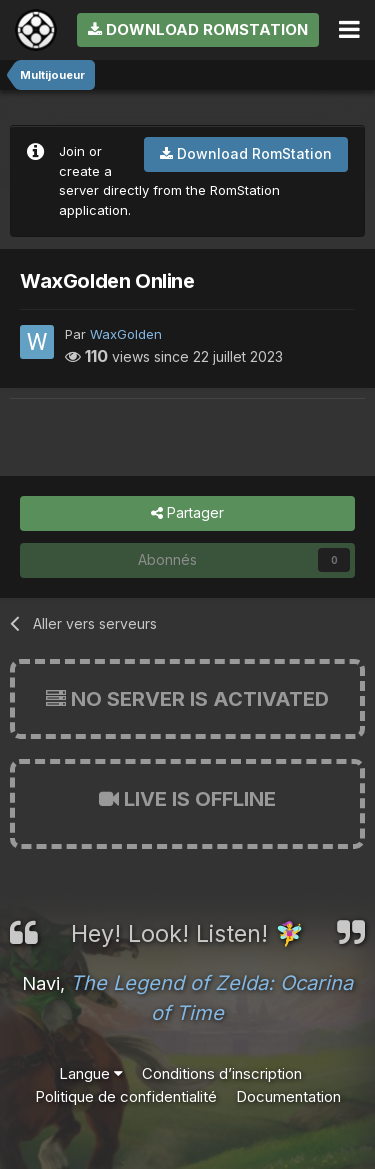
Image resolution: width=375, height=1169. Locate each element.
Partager (187, 513)
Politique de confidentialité (126, 1096)
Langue (91, 1073)
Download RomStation (198, 29)
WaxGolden (126, 334)
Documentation (288, 1096)
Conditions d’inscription (222, 1073)
